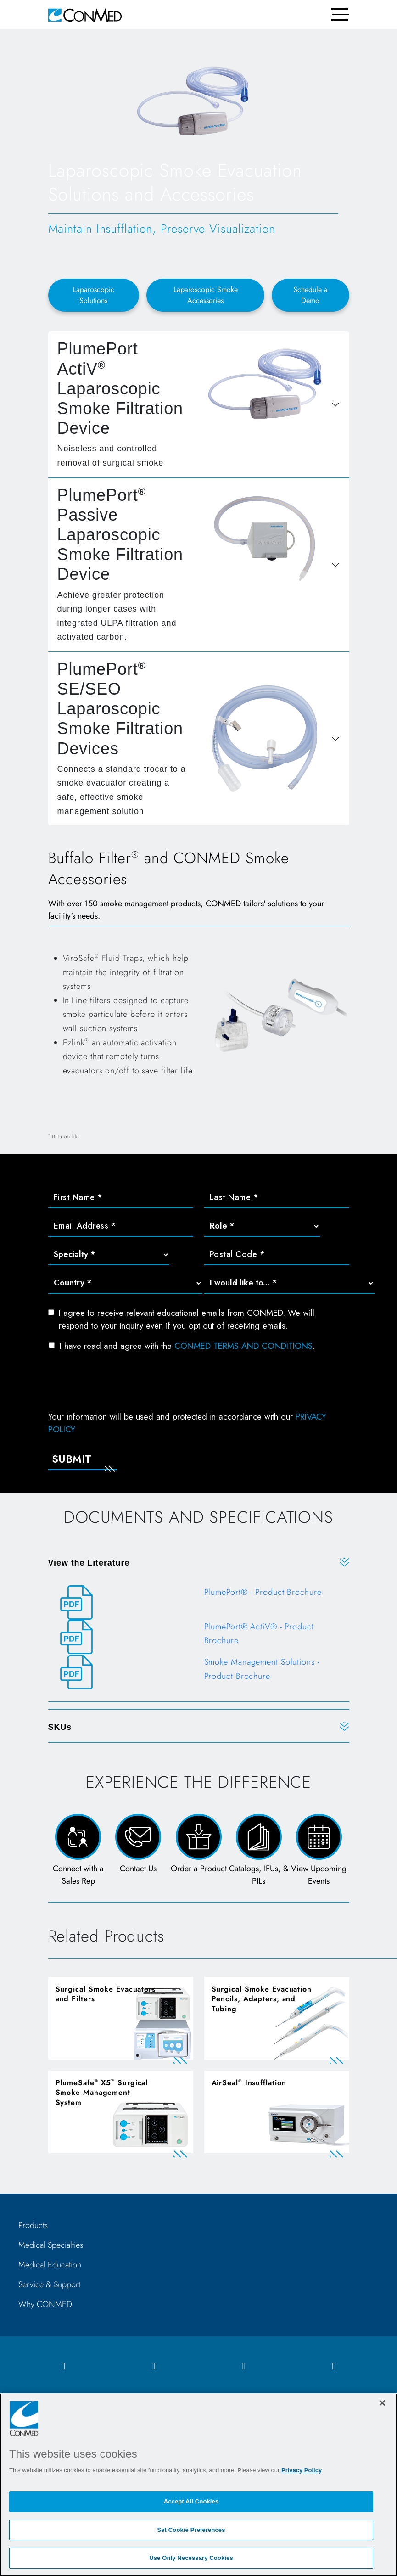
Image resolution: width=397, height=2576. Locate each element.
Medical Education (49, 2265)
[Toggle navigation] (340, 14)
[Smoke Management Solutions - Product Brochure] (198, 1672)
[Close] (382, 2403)
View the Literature (89, 1562)
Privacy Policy (301, 2470)
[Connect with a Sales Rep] (78, 1850)
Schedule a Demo (310, 295)
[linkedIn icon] (244, 2366)
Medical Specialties (50, 2245)
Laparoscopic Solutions (93, 295)
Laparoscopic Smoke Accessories (205, 295)
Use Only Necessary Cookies (191, 2557)
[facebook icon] (63, 2366)
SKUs (60, 1727)
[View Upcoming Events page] (319, 1850)
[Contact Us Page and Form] (138, 1850)
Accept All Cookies (191, 2501)
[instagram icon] (153, 2366)
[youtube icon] (334, 2366)
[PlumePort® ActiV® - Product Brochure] (198, 1637)
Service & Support (49, 2284)
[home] (85, 14)
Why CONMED (45, 2304)
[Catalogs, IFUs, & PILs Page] (259, 1850)
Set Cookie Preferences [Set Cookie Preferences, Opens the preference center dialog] (191, 2529)
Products (33, 2225)
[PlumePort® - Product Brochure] (198, 1602)
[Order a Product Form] (198, 1850)
